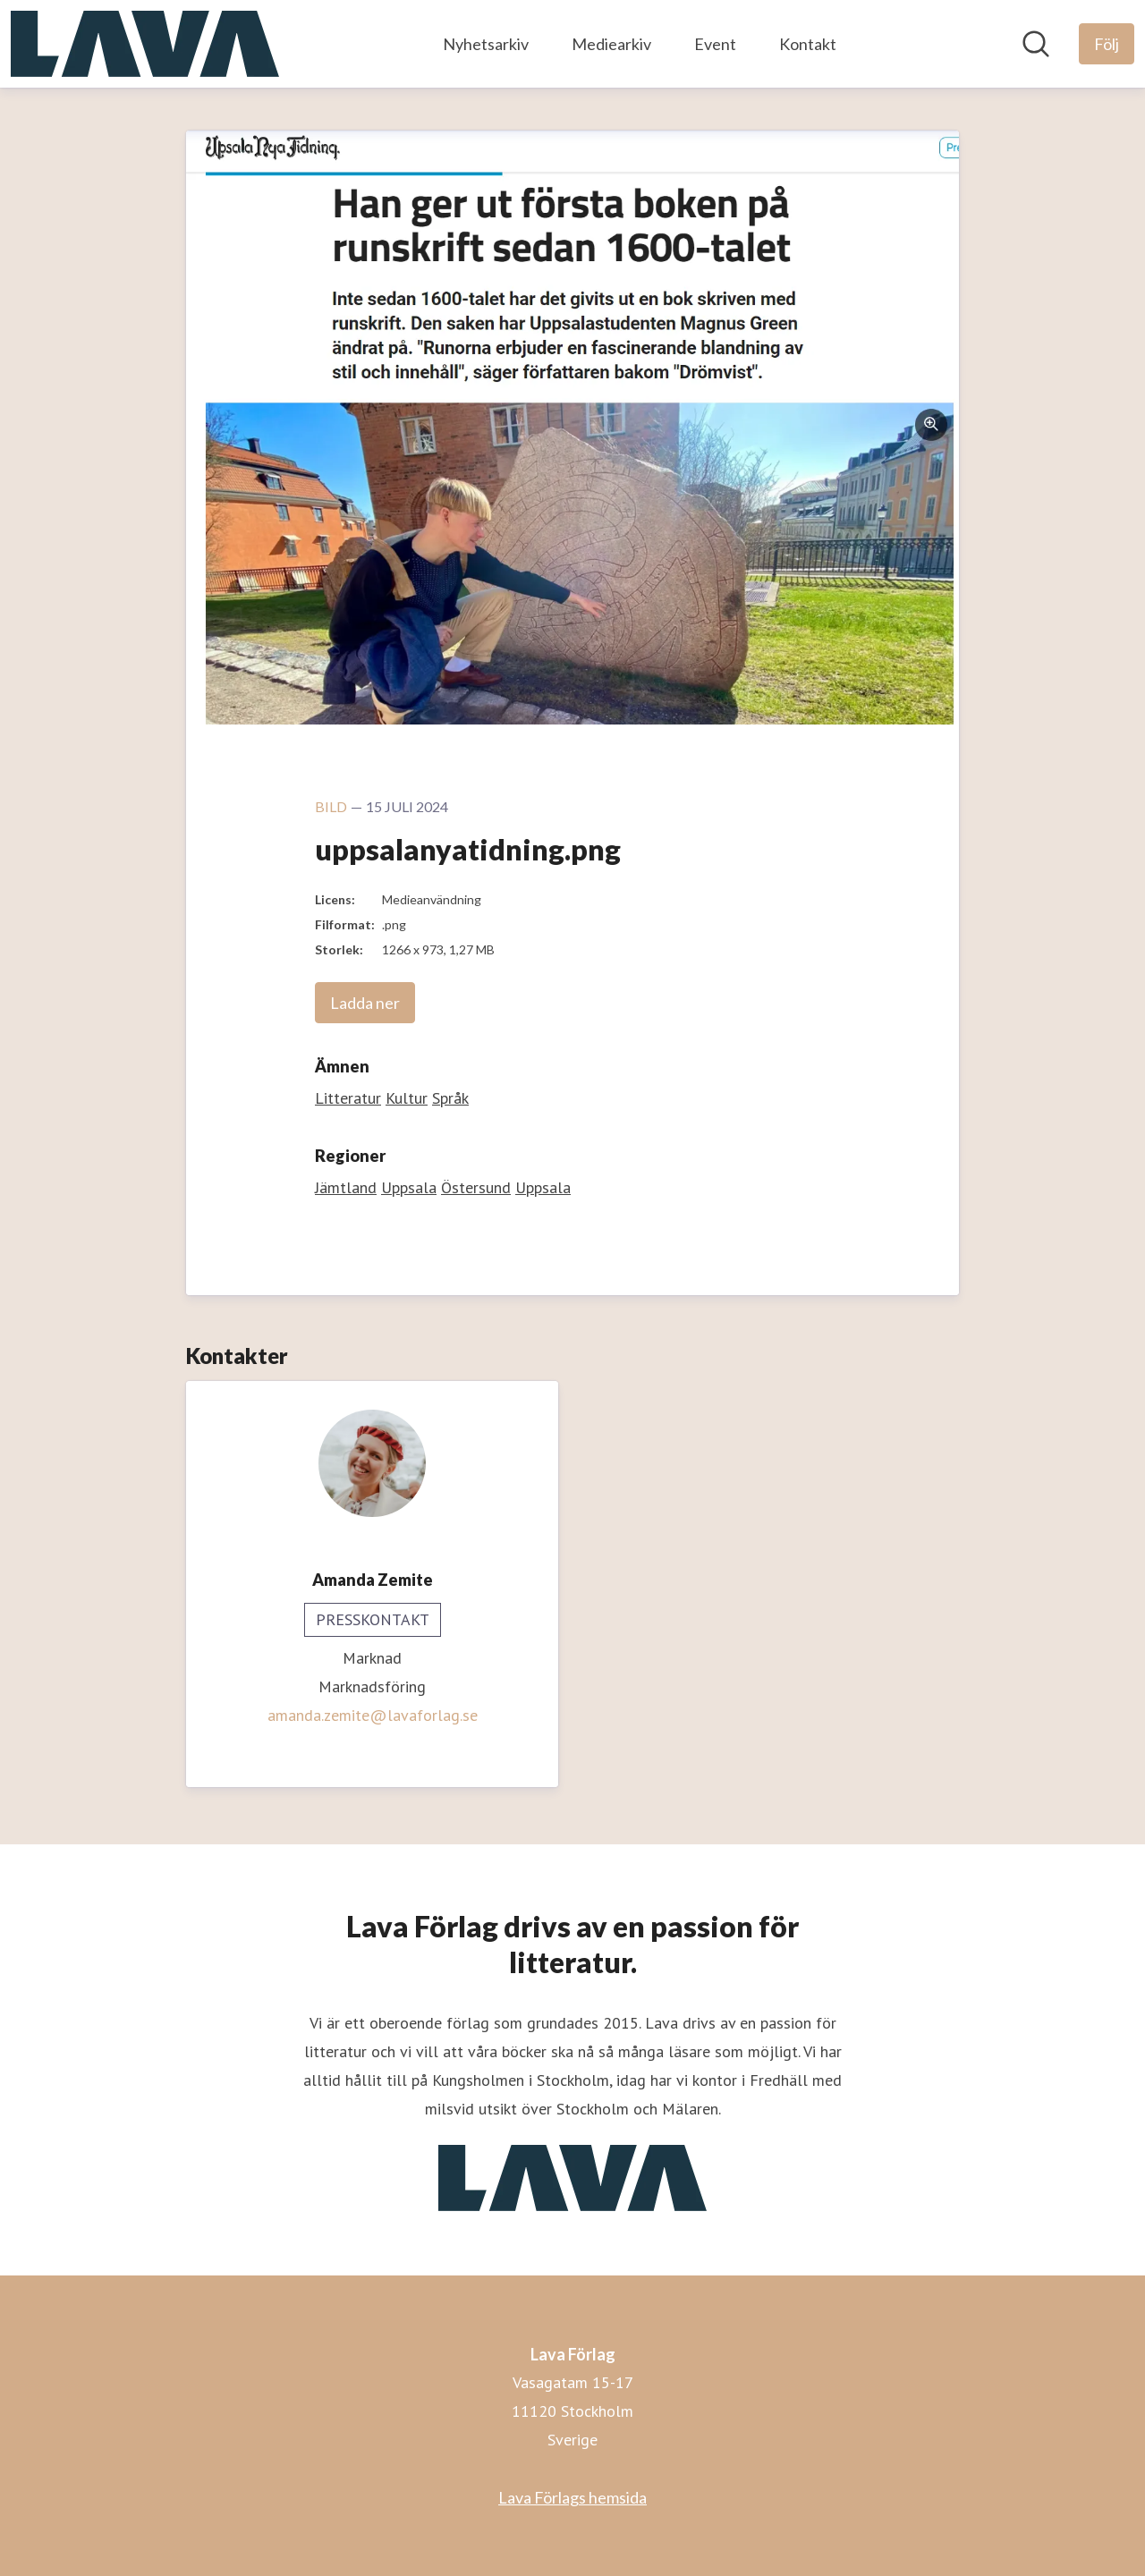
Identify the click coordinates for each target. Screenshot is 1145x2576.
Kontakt (807, 44)
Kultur (407, 1098)
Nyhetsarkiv (486, 44)
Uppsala (409, 1187)
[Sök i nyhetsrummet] (1036, 44)
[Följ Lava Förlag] (1106, 43)
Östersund (476, 1187)
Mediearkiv (611, 44)
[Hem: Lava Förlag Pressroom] (145, 44)
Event (715, 44)
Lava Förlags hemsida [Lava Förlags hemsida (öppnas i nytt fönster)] (572, 2497)
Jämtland (346, 1187)
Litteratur (348, 1098)
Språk (450, 1098)
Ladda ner (365, 1003)
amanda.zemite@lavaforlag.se (372, 1715)
